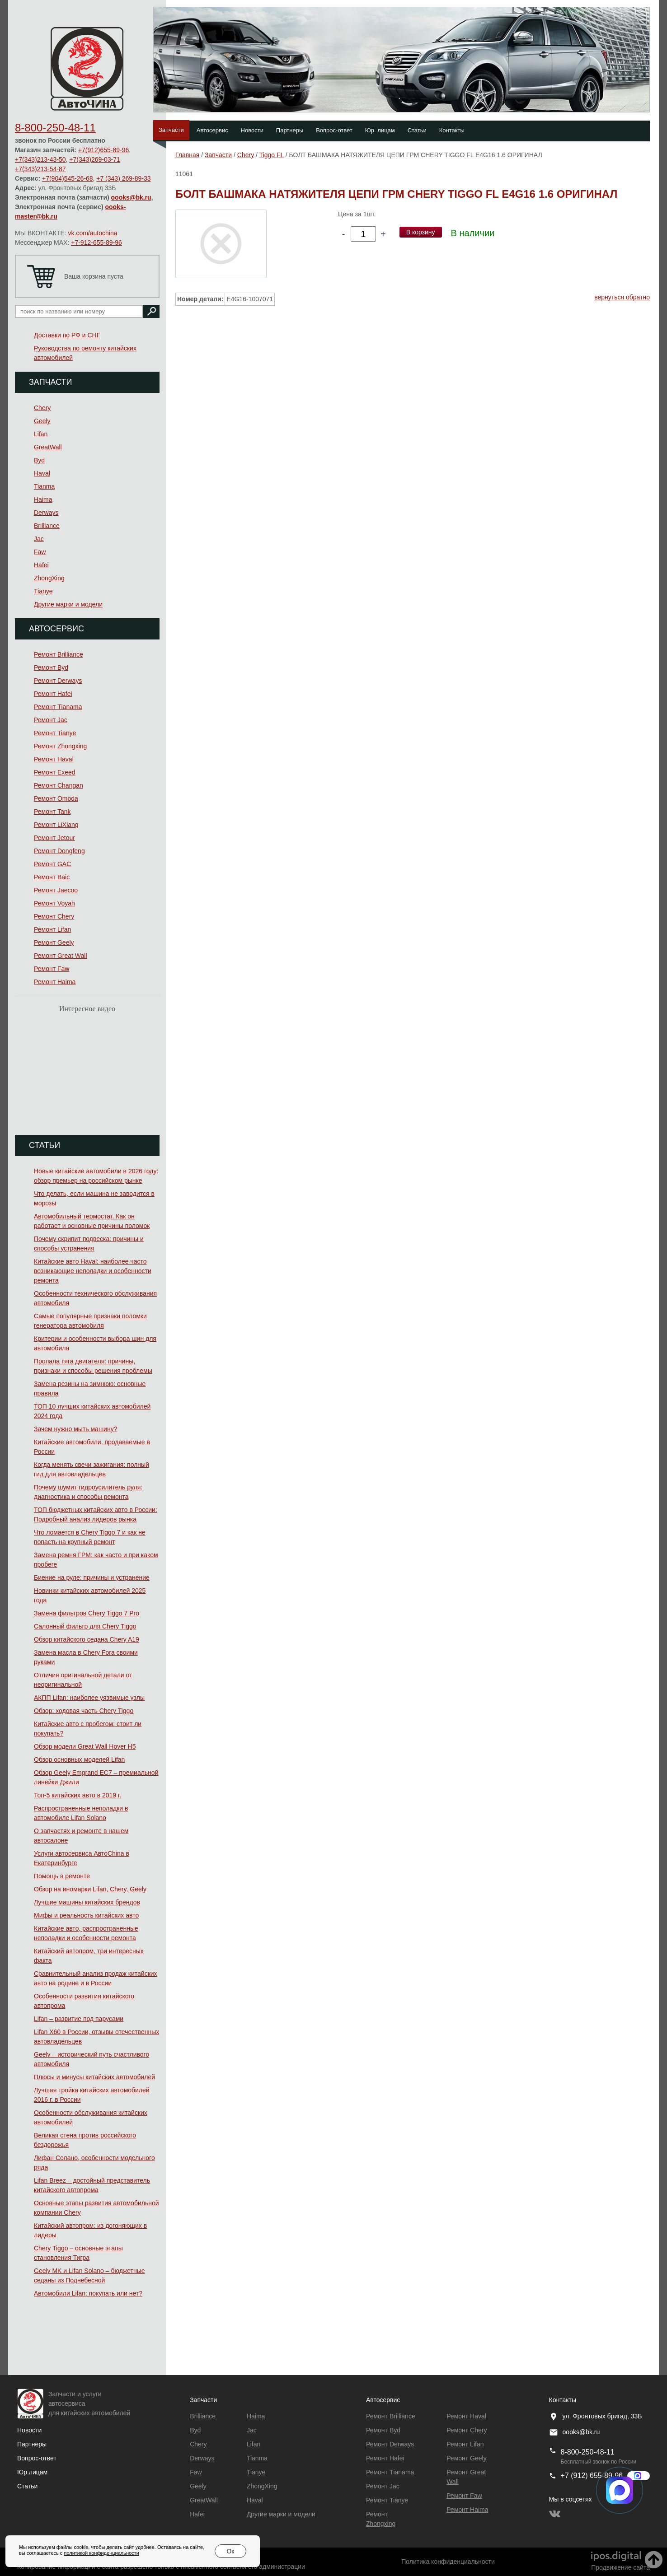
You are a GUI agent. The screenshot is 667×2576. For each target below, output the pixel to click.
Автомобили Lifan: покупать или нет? (88, 2293)
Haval (42, 473)
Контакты (452, 130)
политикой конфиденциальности (101, 2553)
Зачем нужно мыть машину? (75, 1429)
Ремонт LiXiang (56, 824)
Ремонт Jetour (54, 837)
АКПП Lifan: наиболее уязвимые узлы (89, 1697)
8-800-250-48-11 (55, 127)
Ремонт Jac (50, 719)
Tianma (44, 486)
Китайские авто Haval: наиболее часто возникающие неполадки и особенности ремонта (92, 1271)
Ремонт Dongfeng (59, 850)
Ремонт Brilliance (58, 654)
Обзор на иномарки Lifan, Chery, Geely (90, 1889)
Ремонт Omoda (56, 798)
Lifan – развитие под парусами (78, 2018)
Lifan (40, 434)
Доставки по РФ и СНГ (67, 335)
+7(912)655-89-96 (103, 150)
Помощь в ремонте (62, 1876)
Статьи (417, 130)
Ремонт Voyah (54, 903)
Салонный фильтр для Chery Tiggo (85, 1626)
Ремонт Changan (58, 785)
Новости (252, 130)
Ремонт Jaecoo (56, 890)
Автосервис (212, 130)
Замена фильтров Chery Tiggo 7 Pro (86, 1613)
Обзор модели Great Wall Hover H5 (85, 1746)
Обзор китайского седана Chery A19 (86, 1639)
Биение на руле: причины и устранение (92, 1577)
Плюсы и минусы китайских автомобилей (94, 2077)
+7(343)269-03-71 (94, 159)
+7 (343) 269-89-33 (123, 178)
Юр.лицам (32, 2472)
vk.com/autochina (92, 233)
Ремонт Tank (52, 811)
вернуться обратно (622, 297)
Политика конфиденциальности (448, 2561)
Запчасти (171, 129)
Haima (43, 499)
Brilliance (47, 525)
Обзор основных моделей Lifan (79, 1759)
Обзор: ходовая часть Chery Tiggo (83, 1710)
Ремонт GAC (52, 864)
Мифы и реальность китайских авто (86, 1915)
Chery (42, 407)
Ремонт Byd (51, 667)
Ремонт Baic (52, 877)
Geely (42, 421)
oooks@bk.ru (131, 197)
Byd (39, 460)
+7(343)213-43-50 (40, 159)
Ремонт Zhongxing (60, 746)
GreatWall (48, 447)
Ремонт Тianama (58, 706)
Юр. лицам (380, 130)
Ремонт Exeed (54, 772)
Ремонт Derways (58, 680)
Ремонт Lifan (52, 929)
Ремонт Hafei (53, 693)
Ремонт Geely (54, 942)
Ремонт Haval (54, 759)
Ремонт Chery (54, 916)
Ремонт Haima (54, 981)
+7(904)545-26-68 (67, 178)
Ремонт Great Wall (60, 955)
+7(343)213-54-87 (40, 169)
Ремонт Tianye (55, 733)
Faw (40, 551)
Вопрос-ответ (334, 130)
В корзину (420, 232)
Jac (39, 538)
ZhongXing (49, 578)
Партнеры (289, 130)
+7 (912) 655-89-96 (592, 2475)
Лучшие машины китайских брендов (87, 1902)
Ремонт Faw (51, 968)
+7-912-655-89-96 (96, 242)
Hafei (41, 565)
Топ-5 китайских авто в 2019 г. (77, 1795)
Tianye (43, 591)
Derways (46, 512)
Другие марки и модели (68, 604)
